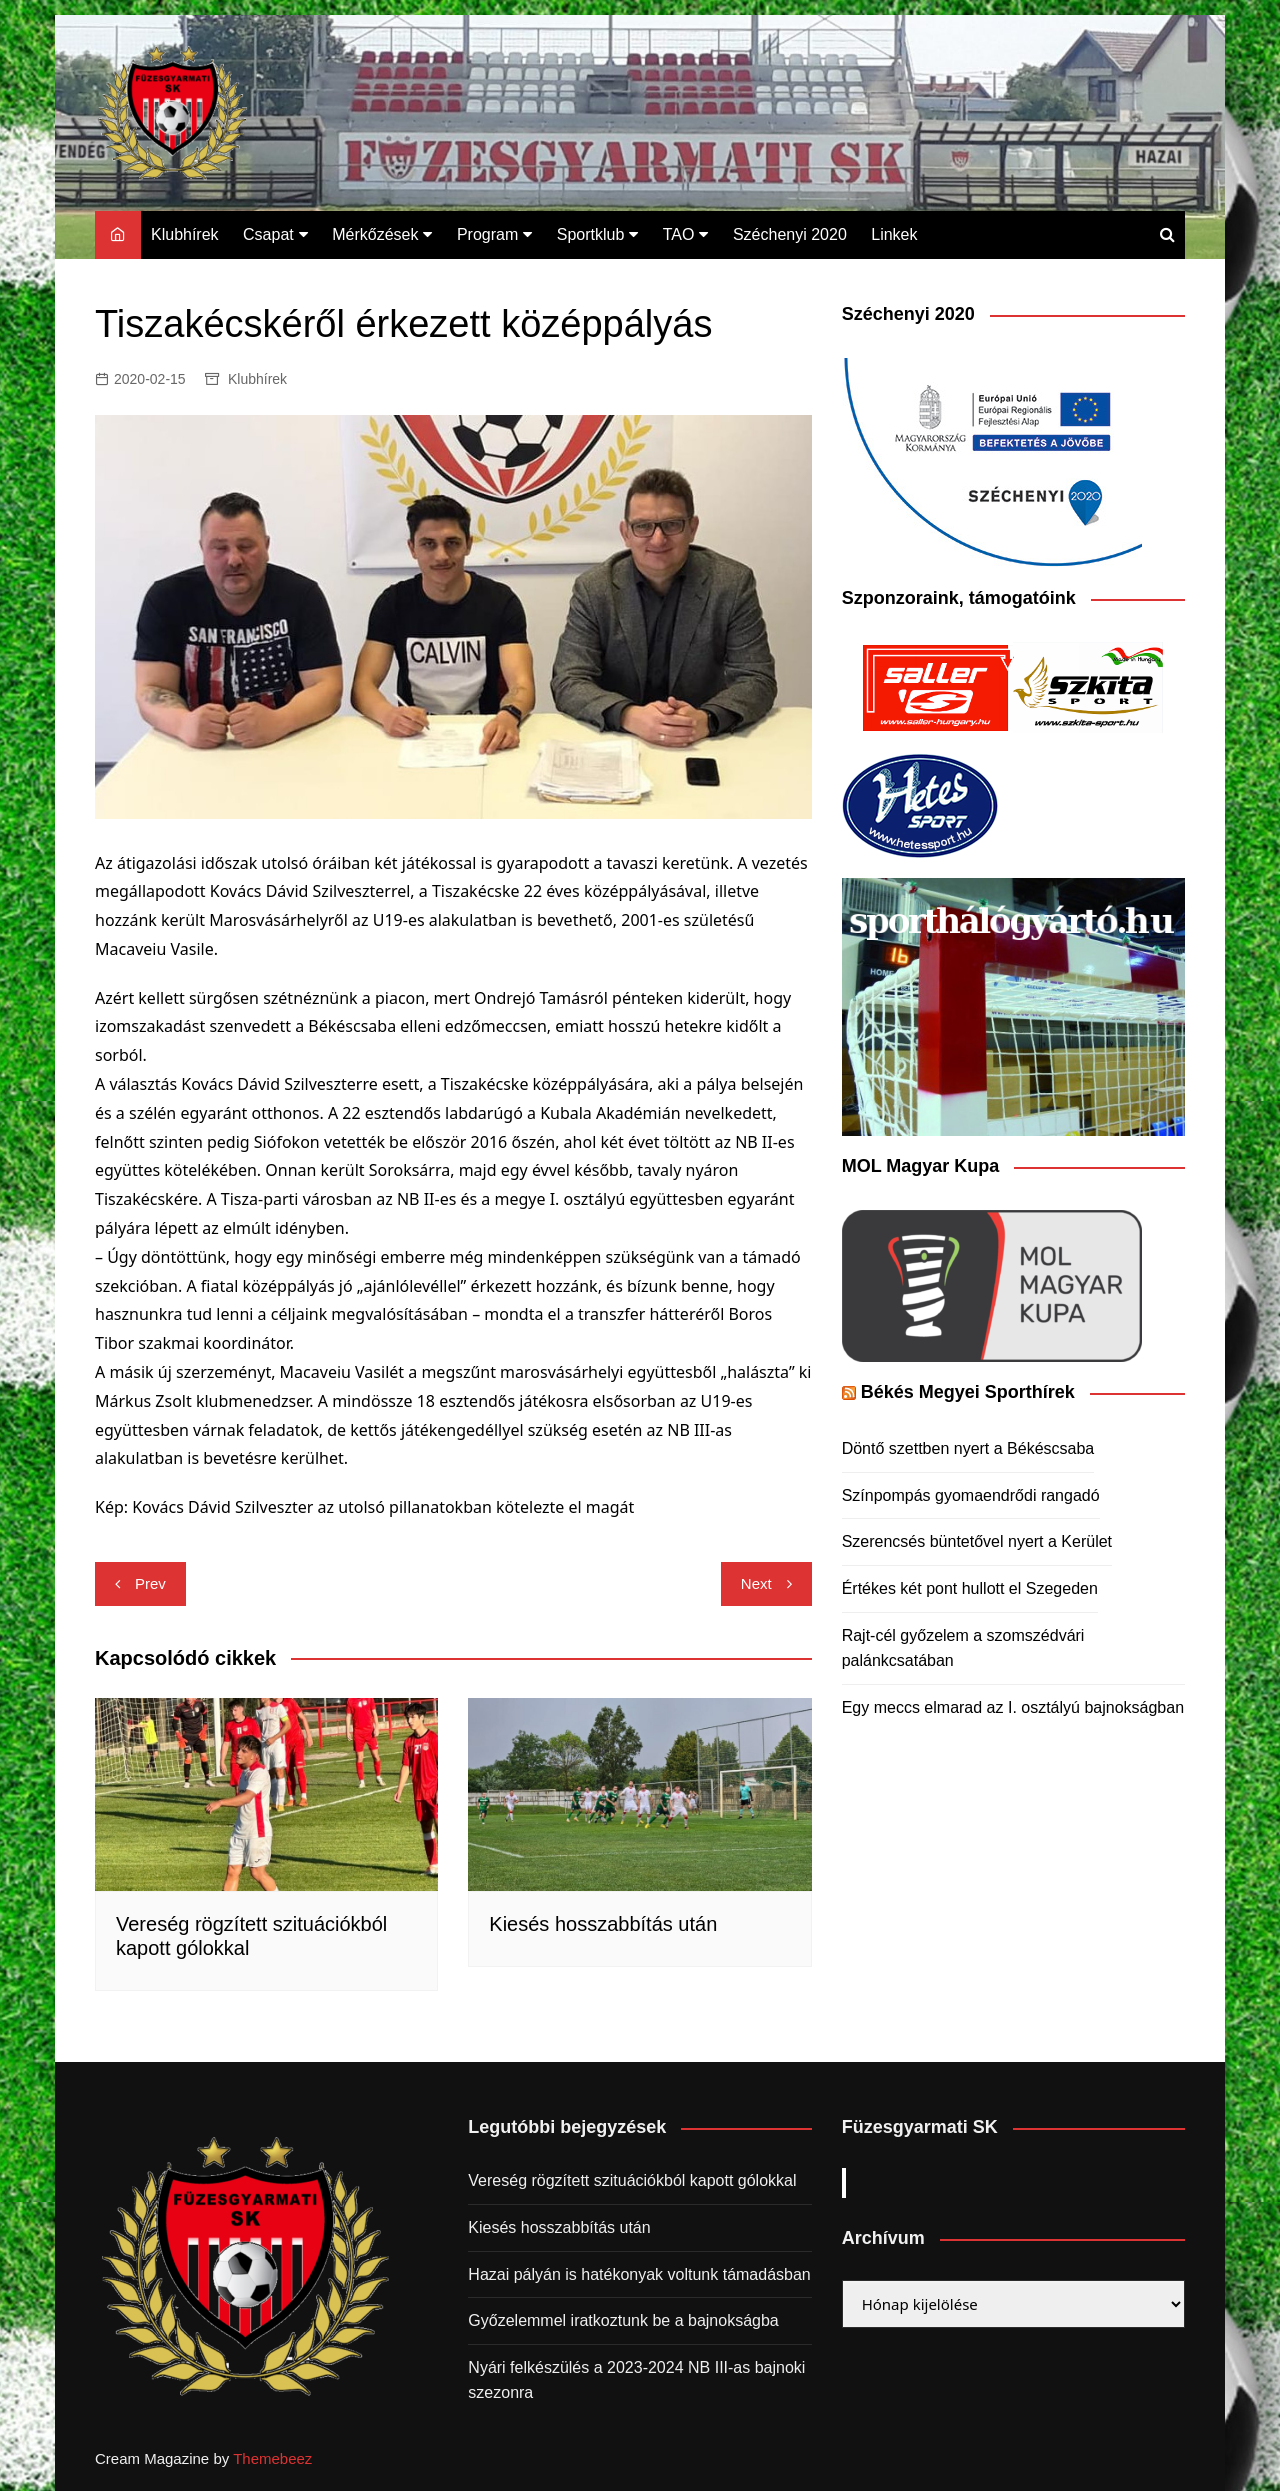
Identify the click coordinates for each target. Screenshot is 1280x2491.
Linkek (894, 234)
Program (487, 234)
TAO (679, 234)
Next (756, 1583)
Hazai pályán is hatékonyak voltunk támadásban (639, 2274)
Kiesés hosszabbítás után (603, 1924)
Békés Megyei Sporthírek (968, 1392)
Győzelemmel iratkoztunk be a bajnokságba (623, 2320)
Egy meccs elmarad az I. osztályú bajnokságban (1013, 1707)
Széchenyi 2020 (790, 234)
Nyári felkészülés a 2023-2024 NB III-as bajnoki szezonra (636, 2380)
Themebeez (272, 2458)
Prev (150, 1583)
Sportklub (591, 234)
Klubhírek (185, 234)
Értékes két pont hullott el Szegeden (970, 1588)
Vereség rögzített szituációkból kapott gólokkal (632, 2180)
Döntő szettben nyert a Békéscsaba (968, 1448)
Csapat (268, 234)
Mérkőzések (375, 234)
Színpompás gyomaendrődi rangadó (971, 1495)
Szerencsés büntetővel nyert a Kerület (977, 1541)
